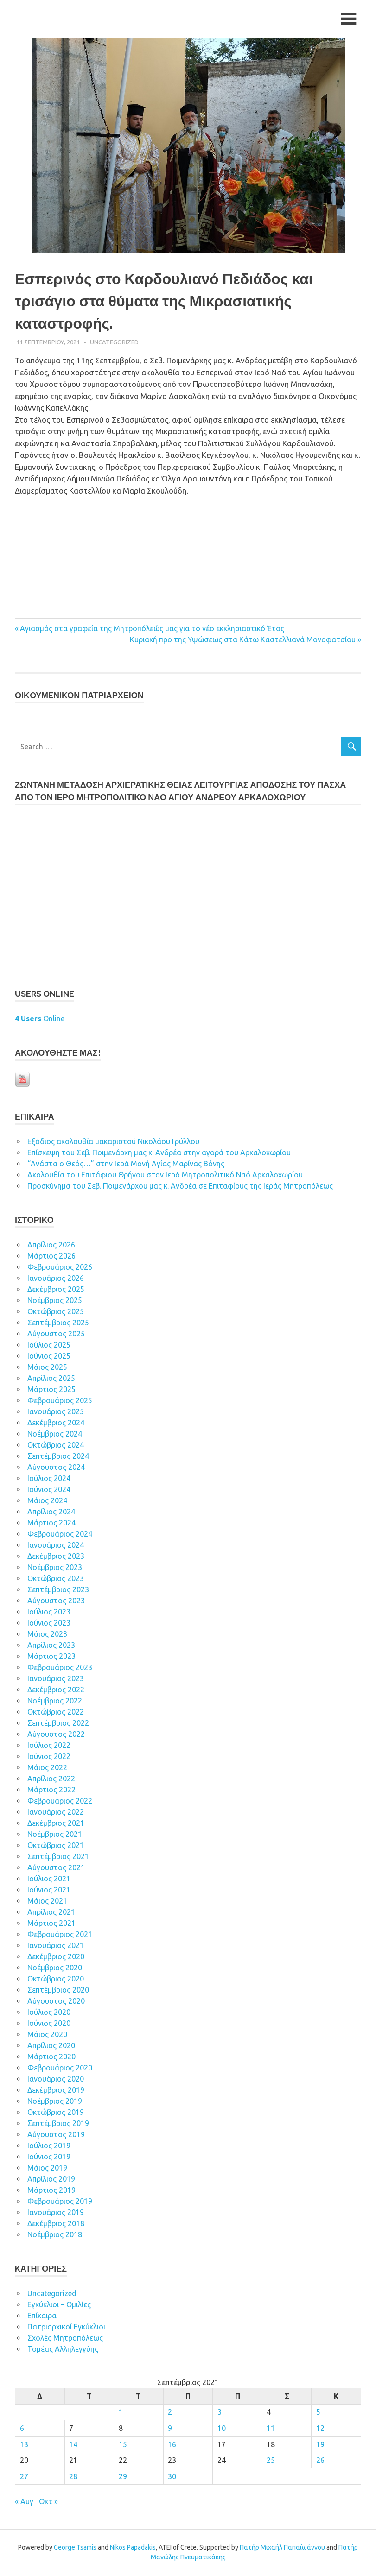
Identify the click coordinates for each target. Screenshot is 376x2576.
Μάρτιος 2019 (51, 2191)
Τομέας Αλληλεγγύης (62, 2350)
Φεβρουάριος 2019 (59, 2202)
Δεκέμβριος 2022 (55, 1691)
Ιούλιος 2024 (48, 1479)
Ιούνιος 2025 (48, 1357)
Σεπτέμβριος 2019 (58, 2124)
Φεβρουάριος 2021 (59, 1935)
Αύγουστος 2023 (56, 1602)
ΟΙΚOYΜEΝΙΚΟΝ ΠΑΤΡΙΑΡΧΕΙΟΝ (79, 697)
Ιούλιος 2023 (48, 1613)
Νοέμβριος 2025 (54, 1301)
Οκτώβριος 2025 (55, 1313)
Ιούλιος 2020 (48, 2013)
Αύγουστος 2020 (56, 2002)
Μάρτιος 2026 (51, 1257)
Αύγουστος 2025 (56, 1335)
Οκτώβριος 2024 (55, 1446)
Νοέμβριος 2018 (54, 2236)
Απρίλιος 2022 (51, 1780)
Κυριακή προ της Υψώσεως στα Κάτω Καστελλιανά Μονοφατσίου (243, 641)
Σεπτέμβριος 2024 (58, 1457)
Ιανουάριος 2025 (55, 1413)
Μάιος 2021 (47, 1902)
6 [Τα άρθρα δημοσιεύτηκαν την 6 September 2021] (22, 2429)
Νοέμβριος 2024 (54, 1435)
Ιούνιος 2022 (48, 1757)
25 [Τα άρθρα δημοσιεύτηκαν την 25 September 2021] (271, 2461)
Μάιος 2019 (47, 2169)
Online (39, 1020)
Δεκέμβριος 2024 (55, 1424)
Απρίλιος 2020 (51, 2047)
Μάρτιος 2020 (51, 2058)
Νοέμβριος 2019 (54, 2102)
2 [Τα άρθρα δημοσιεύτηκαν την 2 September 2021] (170, 2413)
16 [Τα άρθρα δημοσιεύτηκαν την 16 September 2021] (172, 2445)
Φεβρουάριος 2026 (59, 1268)
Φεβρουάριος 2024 (59, 1535)
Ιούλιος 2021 (48, 1880)
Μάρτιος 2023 (51, 1657)
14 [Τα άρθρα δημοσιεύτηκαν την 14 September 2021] (73, 2445)
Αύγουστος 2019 (56, 2136)
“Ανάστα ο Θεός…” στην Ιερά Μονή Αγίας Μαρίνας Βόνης (125, 1165)
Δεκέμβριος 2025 (55, 1290)
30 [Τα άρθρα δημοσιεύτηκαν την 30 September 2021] (172, 2477)
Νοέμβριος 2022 (54, 1702)
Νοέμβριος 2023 (54, 1568)
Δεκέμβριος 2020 (55, 1958)
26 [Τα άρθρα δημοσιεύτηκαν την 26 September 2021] (320, 2461)
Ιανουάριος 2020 (55, 2080)
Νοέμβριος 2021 (54, 1835)
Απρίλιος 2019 (51, 2180)
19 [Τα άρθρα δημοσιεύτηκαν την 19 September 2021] (320, 2445)
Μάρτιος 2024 (51, 1524)
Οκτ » (48, 2502)
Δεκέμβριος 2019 (55, 2091)
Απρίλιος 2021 (51, 1913)
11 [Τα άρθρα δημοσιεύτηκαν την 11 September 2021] (271, 2429)
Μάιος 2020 (47, 2036)
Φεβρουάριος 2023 (59, 1669)
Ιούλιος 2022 (48, 1746)
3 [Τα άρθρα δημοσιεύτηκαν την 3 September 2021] (219, 2413)
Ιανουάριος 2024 (55, 1546)
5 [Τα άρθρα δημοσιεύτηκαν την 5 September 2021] (318, 2413)
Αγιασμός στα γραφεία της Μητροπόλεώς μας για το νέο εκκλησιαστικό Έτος (152, 630)
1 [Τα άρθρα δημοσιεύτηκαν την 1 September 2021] (121, 2413)
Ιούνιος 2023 (48, 1624)
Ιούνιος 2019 (48, 2158)
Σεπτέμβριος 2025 (58, 1324)
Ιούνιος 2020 (48, 2024)
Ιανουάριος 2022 (55, 1813)
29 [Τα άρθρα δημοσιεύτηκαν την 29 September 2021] (123, 2477)
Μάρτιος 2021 (51, 1924)
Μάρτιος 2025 (51, 1390)
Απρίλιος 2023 (51, 1646)
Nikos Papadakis (133, 2548)
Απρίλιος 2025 (51, 1379)
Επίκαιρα (42, 2317)
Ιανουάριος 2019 (55, 2213)
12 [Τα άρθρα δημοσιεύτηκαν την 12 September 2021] (320, 2429)
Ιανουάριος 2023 (55, 1680)
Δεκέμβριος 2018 (55, 2225)
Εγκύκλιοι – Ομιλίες (59, 2306)
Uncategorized (114, 343)
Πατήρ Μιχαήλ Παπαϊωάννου (282, 2548)
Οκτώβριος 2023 (55, 1580)
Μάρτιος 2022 (51, 1791)
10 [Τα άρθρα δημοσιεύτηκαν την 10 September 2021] (221, 2429)
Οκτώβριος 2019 (55, 2113)
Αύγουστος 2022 (56, 1735)
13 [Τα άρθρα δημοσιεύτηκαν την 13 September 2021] (24, 2445)
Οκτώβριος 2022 (55, 1713)
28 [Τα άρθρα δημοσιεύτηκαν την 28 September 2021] (73, 2477)
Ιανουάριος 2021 (55, 1947)
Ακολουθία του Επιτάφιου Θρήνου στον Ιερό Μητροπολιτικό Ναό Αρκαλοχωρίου (165, 1176)
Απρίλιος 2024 (51, 1513)
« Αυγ (24, 2502)
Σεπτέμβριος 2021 (58, 1858)
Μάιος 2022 (47, 1769)
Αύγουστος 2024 (56, 1468)
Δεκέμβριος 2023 (55, 1557)
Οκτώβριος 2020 (55, 1980)
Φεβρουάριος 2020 (59, 2069)
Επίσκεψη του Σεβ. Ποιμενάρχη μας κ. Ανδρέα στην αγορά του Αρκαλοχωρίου (159, 1154)
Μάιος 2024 (47, 1502)
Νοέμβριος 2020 (54, 1969)
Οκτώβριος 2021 (55, 1846)
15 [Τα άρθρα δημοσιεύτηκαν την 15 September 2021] (123, 2445)
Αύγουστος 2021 (56, 1869)
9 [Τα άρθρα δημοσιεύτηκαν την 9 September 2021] (170, 2429)
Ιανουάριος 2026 (55, 1279)
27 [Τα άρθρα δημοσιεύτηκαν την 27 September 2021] (24, 2477)
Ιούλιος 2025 (48, 1346)
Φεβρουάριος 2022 (59, 1802)
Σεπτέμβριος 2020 (58, 1991)
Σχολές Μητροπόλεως (65, 2339)
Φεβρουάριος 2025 (59, 1402)
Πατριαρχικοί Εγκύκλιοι (66, 2328)
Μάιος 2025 (47, 1368)
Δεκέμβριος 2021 (55, 1824)
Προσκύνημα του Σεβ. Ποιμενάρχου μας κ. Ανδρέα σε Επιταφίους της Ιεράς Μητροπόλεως (180, 1187)
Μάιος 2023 (47, 1635)
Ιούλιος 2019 (48, 2147)
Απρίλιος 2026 (51, 1246)
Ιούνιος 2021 (48, 1891)
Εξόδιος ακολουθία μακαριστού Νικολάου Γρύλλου (113, 1143)
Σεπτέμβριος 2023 (58, 1591)
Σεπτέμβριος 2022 (58, 1724)
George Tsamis (75, 2548)
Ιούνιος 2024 (48, 1491)
